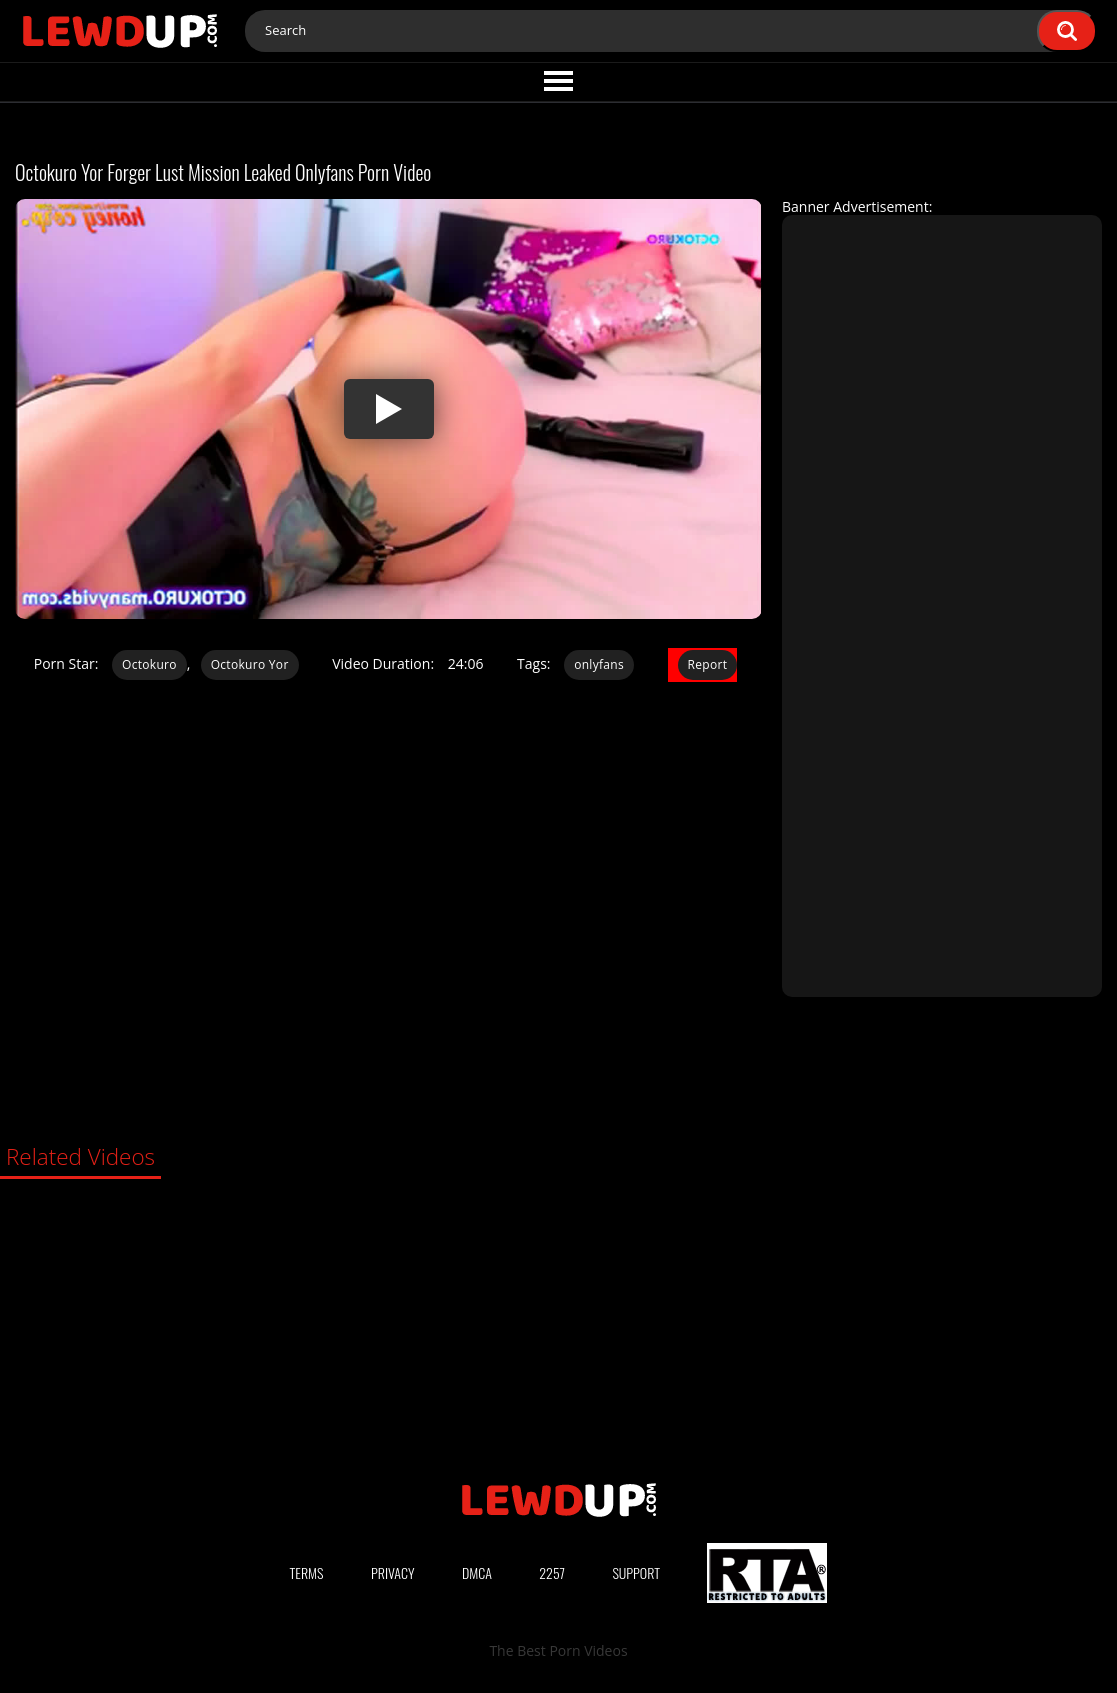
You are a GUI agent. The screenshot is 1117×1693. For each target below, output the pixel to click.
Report (708, 664)
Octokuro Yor (250, 664)
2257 (552, 1572)
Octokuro (149, 664)
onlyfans (599, 664)
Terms (307, 1572)
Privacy (393, 1572)
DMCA (477, 1572)
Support (636, 1572)
